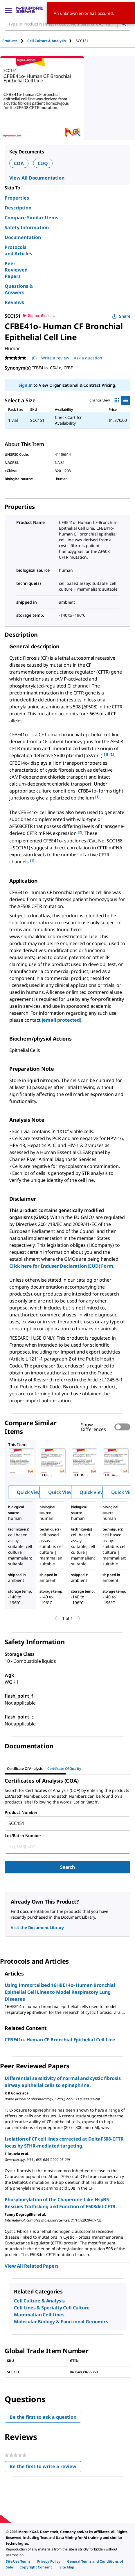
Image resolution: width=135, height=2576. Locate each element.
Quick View (29, 1492)
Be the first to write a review (45, 2467)
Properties (17, 198)
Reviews (14, 302)
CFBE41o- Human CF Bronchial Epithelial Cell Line (60, 2039)
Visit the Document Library (37, 1927)
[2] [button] (111, 754)
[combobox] (67, 1823)
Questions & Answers (19, 289)
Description (18, 208)
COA (19, 163)
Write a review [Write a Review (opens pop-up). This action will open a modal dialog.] (55, 358)
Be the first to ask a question (43, 2417)
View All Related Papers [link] (32, 2266)
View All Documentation (36, 178)
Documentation (23, 237)
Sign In (25, 385)
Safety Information (27, 227)
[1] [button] (106, 754)
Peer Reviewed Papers (16, 269)
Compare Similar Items (31, 217)
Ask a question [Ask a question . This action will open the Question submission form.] (88, 358)
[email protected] (61, 1020)
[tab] (14, 41)
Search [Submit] (67, 1867)
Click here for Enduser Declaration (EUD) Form (61, 1266)
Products (9, 40)
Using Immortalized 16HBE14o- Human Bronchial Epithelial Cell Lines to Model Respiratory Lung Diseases (60, 1992)
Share (121, 316)
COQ (43, 163)
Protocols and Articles (18, 250)
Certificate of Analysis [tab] (25, 1768)
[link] (18, 2561)
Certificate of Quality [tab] (64, 1768)
